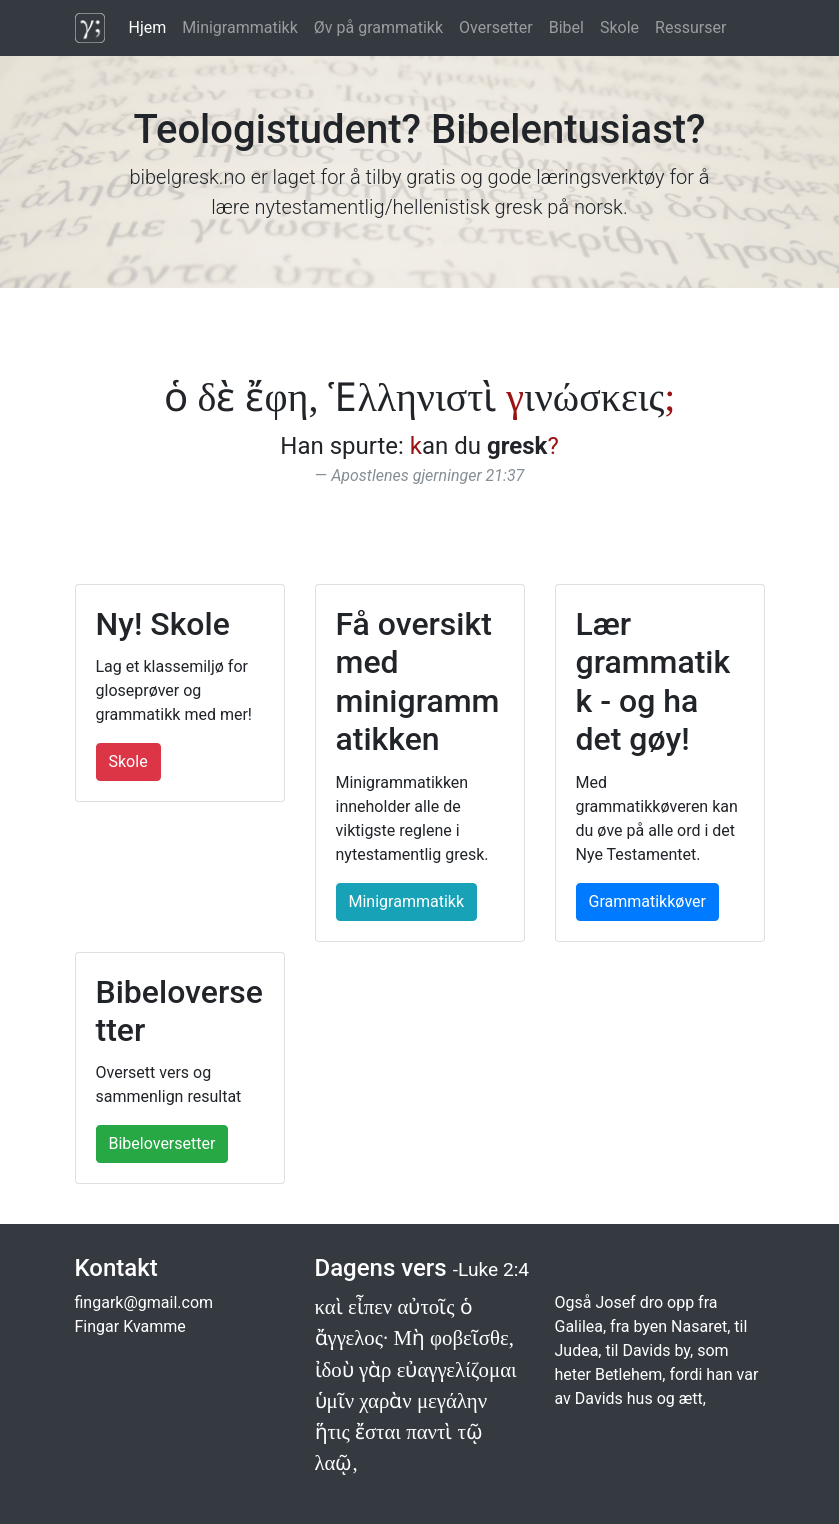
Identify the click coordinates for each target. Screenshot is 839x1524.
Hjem (148, 27)
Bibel (566, 27)
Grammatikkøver (647, 901)
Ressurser (690, 27)
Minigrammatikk (240, 27)
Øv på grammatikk (378, 27)
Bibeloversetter (162, 1143)
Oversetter (496, 27)
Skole (619, 27)
